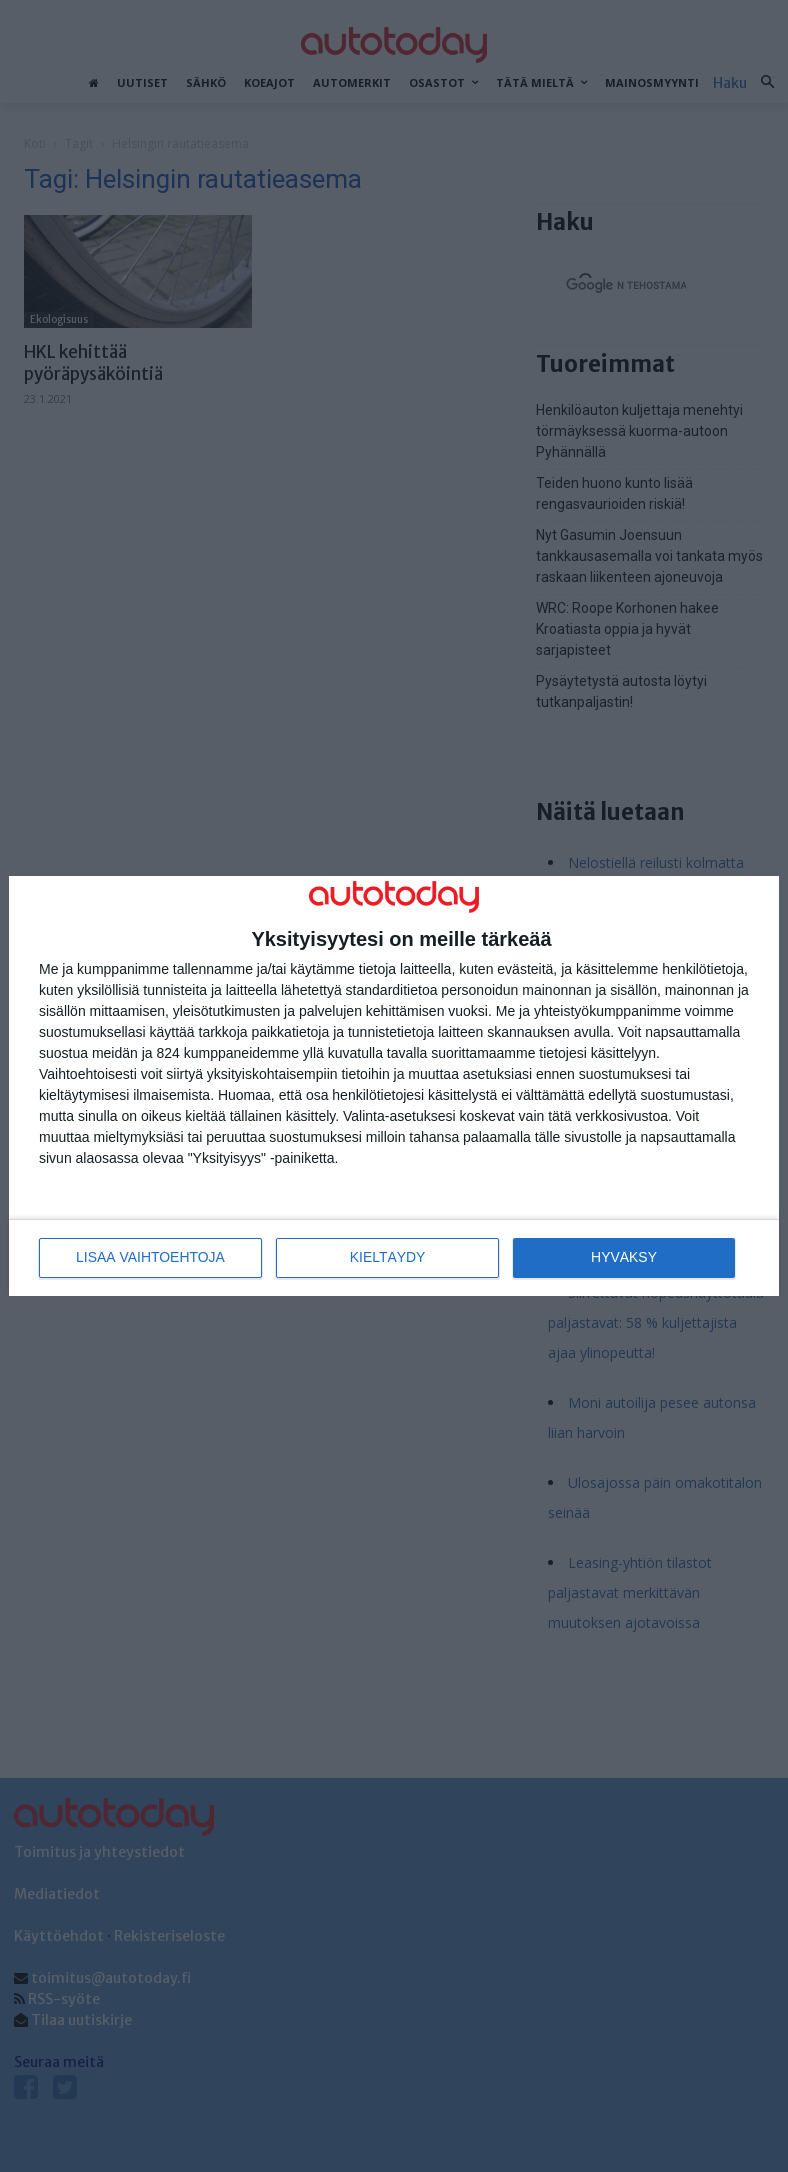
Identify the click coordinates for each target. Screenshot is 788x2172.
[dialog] (394, 1086)
